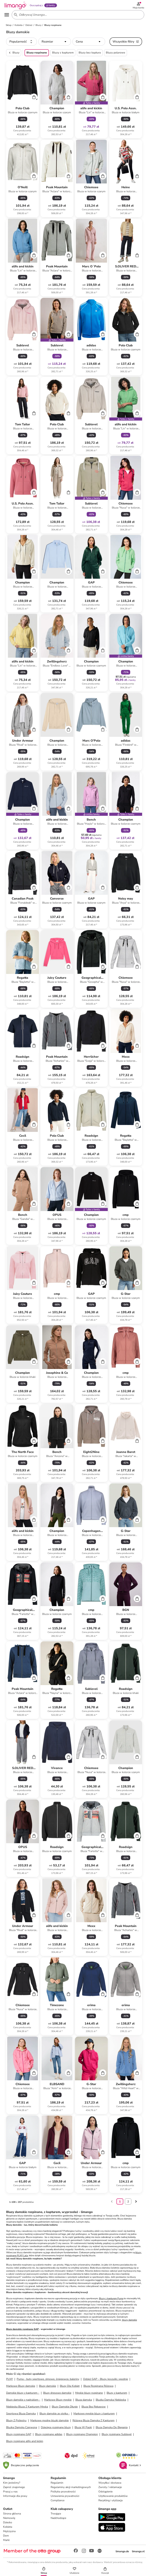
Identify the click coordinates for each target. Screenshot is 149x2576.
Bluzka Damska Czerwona (21, 2430)
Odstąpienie (105, 2494)
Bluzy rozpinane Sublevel (117, 2437)
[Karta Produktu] (22, 102)
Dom (6, 2538)
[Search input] (77, 17)
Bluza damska (83, 2402)
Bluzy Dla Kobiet (70, 2389)
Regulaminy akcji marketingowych (71, 2490)
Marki (6, 2543)
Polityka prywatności (63, 2494)
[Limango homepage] (17, 6)
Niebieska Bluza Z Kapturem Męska (27, 2409)
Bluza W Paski (83, 2430)
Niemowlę (9, 2521)
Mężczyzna (9, 2534)
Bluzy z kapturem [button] (63, 55)
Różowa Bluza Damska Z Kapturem (93, 2423)
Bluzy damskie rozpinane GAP (22, 2332)
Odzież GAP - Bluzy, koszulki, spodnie (105, 2382)
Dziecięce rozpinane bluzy (56, 2430)
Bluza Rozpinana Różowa (98, 2389)
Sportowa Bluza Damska (21, 2416)
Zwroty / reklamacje (110, 2490)
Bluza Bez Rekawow (93, 2409)
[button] (21, 44)
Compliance (57, 2503)
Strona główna (12, 2516)
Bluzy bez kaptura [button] (90, 55)
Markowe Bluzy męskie (58, 2402)
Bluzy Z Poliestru (16, 2423)
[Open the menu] (9, 16)
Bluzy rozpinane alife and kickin (24, 2444)
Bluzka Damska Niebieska (111, 2402)
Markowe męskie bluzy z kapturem (94, 2416)
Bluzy (13, 56)
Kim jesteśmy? (11, 2485)
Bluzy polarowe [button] (115, 55)
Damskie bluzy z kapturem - (22, 2396)
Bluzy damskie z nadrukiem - (23, 2402)
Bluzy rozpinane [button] (36, 55)
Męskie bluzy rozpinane (89, 2396)
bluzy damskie (129, 2322)
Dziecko (7, 2525)
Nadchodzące (58, 2521)
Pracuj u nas (10, 2494)
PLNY (9, 2382)
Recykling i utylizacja (110, 2503)
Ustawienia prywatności (65, 2499)
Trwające (56, 2516)
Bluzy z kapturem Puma (111, 2301)
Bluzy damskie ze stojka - (55, 2416)
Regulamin (57, 2485)
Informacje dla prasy (15, 2499)
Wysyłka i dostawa (109, 2485)
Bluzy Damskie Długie (65, 2409)
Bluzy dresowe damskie (57, 2396)
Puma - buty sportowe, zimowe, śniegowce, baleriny (48, 2382)
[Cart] (33, 99)
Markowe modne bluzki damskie (49, 2423)
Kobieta (7, 2530)
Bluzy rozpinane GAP (18, 2437)
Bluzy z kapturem (117, 2396)
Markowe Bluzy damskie (20, 2389)
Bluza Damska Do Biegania (112, 2430)
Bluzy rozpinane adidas (48, 2437)
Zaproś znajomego (14, 2490)
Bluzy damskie (47, 2389)
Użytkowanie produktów (113, 2499)
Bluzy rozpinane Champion (82, 2437)
